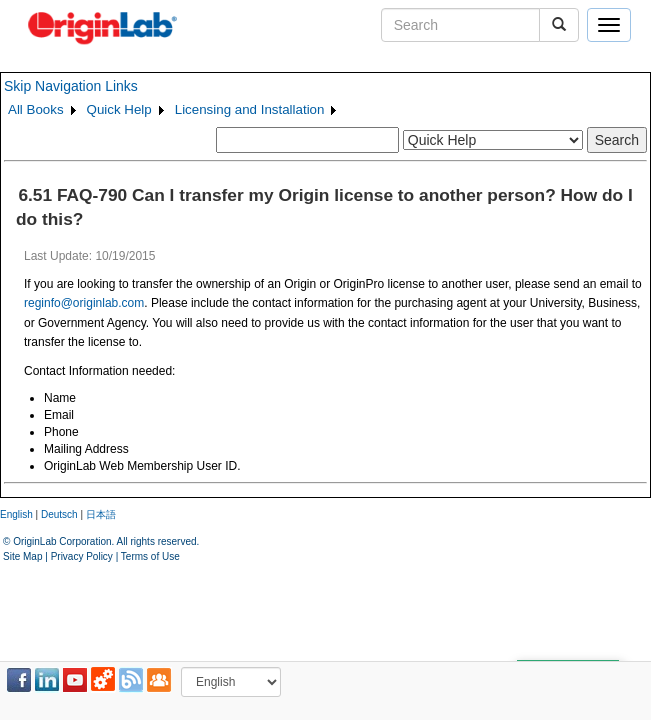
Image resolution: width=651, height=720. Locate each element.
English (16, 514)
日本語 (101, 514)
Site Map (22, 556)
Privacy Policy (82, 556)
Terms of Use (150, 556)
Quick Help (119, 109)
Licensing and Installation (250, 109)
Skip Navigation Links (71, 86)
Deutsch (59, 514)
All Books (36, 109)
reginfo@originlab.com (84, 303)
